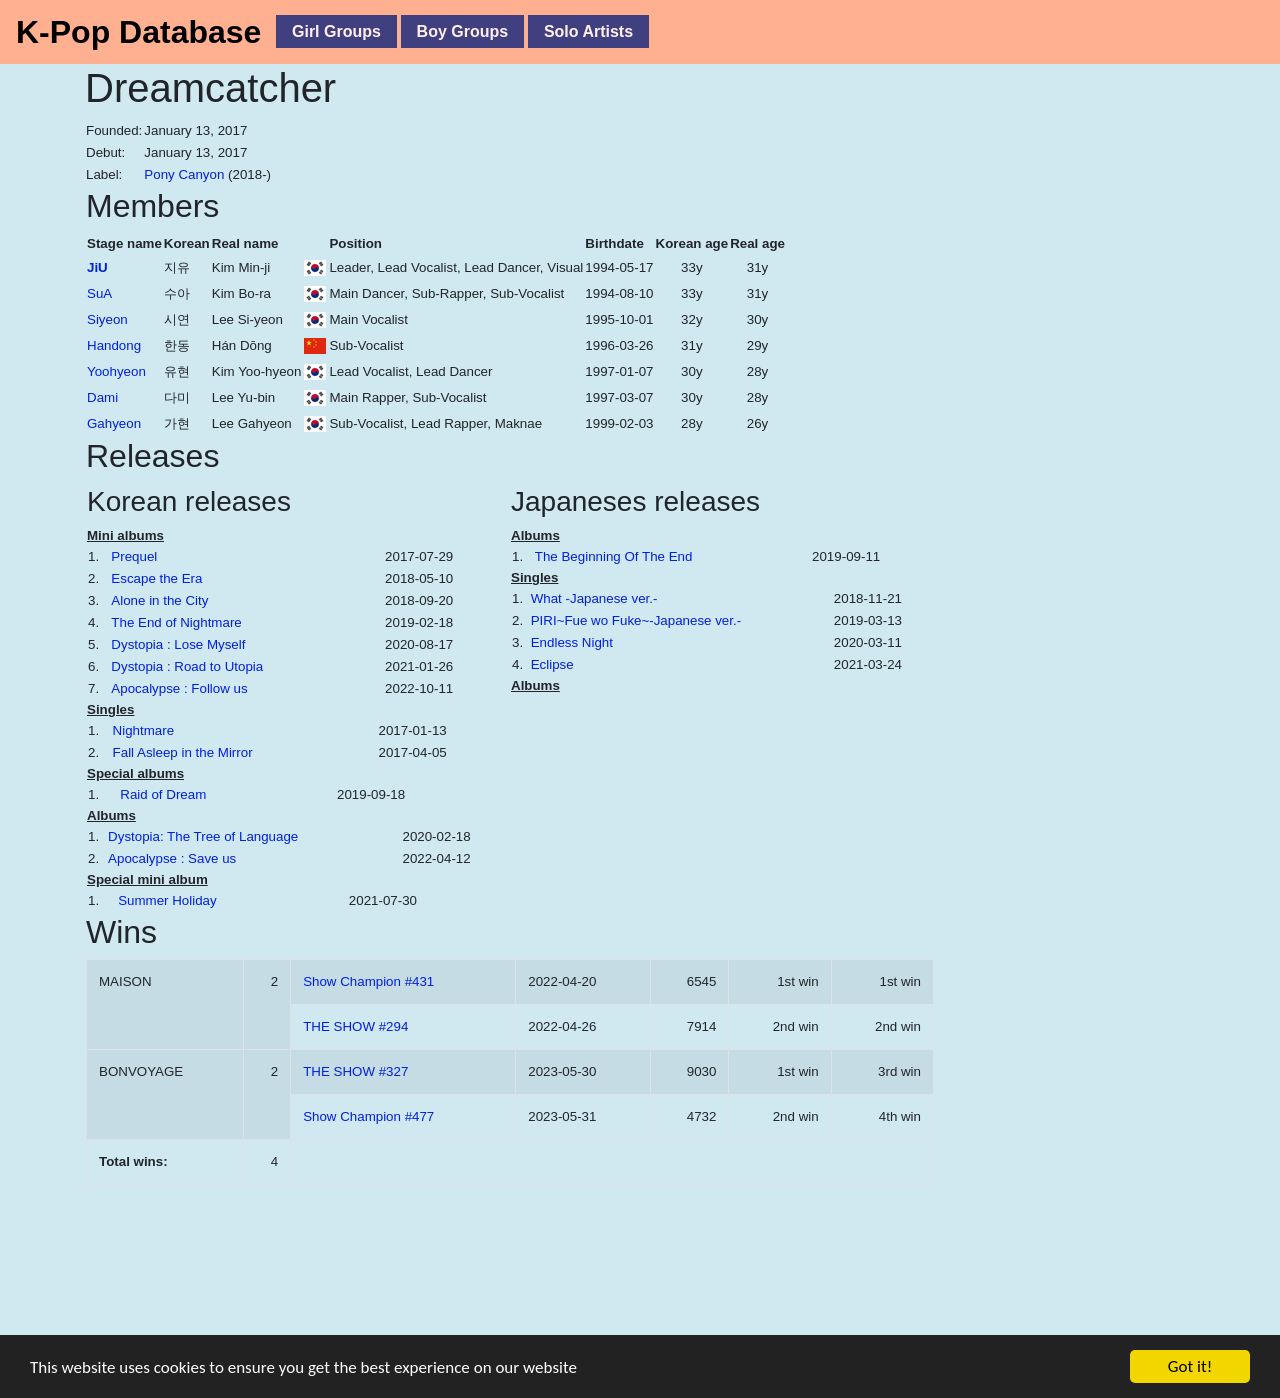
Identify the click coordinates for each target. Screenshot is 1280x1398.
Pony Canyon (184, 174)
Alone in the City (159, 600)
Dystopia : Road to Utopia (187, 666)
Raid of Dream (163, 794)
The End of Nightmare (176, 622)
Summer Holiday (167, 900)
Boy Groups (463, 31)
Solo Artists (588, 31)
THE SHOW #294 (355, 1026)
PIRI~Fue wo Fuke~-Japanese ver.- (636, 620)
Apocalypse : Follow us (179, 688)
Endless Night (572, 642)
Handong (114, 345)
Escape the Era (156, 578)
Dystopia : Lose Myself (178, 644)
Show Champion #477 (368, 1116)
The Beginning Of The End (614, 556)
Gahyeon (114, 423)
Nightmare (143, 730)
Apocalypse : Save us (172, 858)
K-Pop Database (138, 32)
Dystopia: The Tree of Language (203, 836)
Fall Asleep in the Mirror (183, 752)
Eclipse (552, 664)
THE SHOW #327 (355, 1071)
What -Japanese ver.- (594, 598)
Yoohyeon (116, 371)
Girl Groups (336, 31)
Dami (102, 397)
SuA (99, 293)
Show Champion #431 (368, 981)
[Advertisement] (1065, 487)
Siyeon (107, 319)
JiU (97, 267)
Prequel (134, 556)
